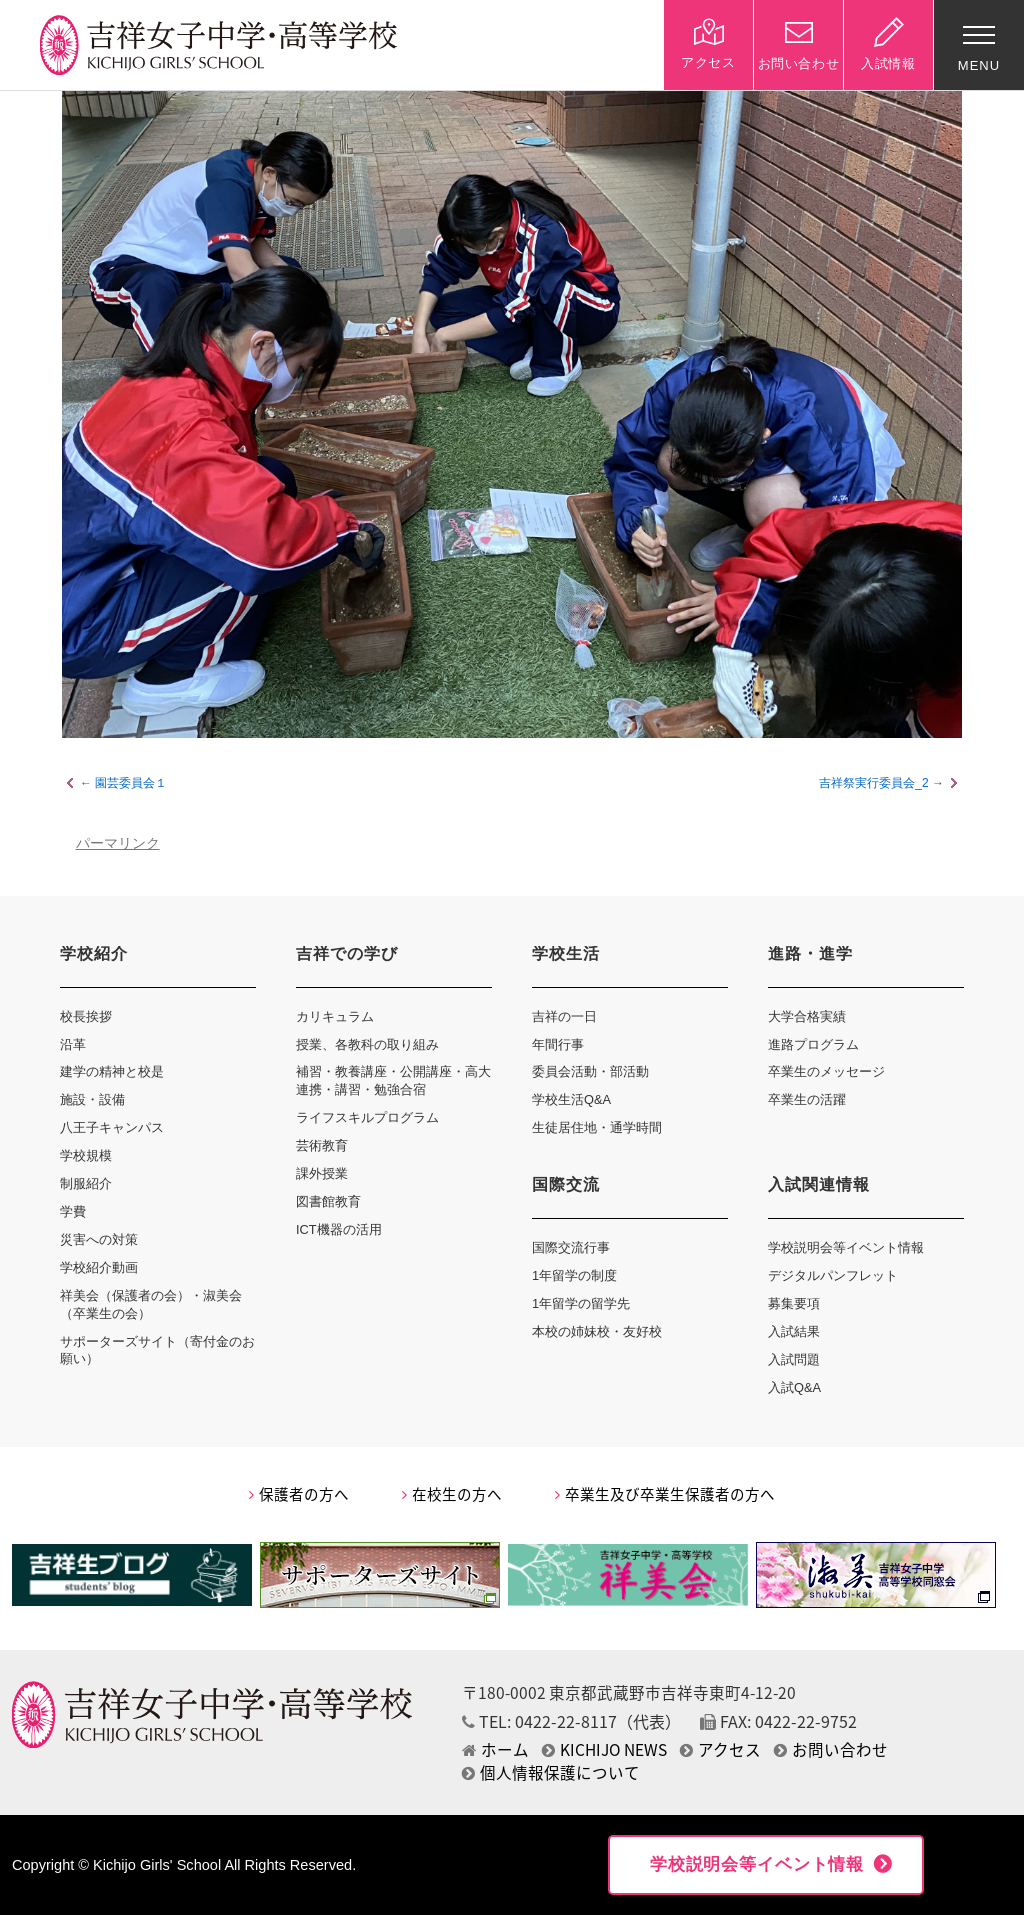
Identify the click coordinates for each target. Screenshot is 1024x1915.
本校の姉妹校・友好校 (597, 1331)
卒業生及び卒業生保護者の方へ (665, 1494)
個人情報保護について (551, 1772)
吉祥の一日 (564, 1016)
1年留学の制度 (574, 1275)
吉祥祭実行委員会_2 (873, 783)
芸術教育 (322, 1145)
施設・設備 (92, 1099)
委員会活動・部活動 (590, 1071)
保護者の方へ (299, 1494)
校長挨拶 (86, 1016)
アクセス (720, 1749)
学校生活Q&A (571, 1099)
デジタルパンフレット (833, 1275)
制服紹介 (86, 1183)
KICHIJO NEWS (604, 1749)
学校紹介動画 (99, 1267)
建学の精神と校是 (112, 1071)
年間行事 (558, 1044)
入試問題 (794, 1359)
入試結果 (794, 1331)
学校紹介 (94, 953)
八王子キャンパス (112, 1127)
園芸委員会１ (131, 783)
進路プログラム (813, 1044)
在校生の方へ (452, 1494)
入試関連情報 (819, 1184)
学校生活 (566, 953)
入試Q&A (794, 1387)
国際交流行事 (571, 1247)
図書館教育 (328, 1201)
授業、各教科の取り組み (367, 1044)
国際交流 (566, 1184)
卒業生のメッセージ (826, 1071)
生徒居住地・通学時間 (597, 1127)
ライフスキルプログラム (367, 1117)
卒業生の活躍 (807, 1099)
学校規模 (86, 1155)
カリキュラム (335, 1016)
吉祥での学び (347, 953)
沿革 (73, 1044)
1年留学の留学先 (581, 1303)
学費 (73, 1211)
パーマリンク (118, 843)
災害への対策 (99, 1239)
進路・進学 (810, 953)
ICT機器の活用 (339, 1229)
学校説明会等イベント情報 (846, 1247)
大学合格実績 (807, 1016)
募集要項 (794, 1303)
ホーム (495, 1749)
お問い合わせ (831, 1749)
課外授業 (322, 1173)
